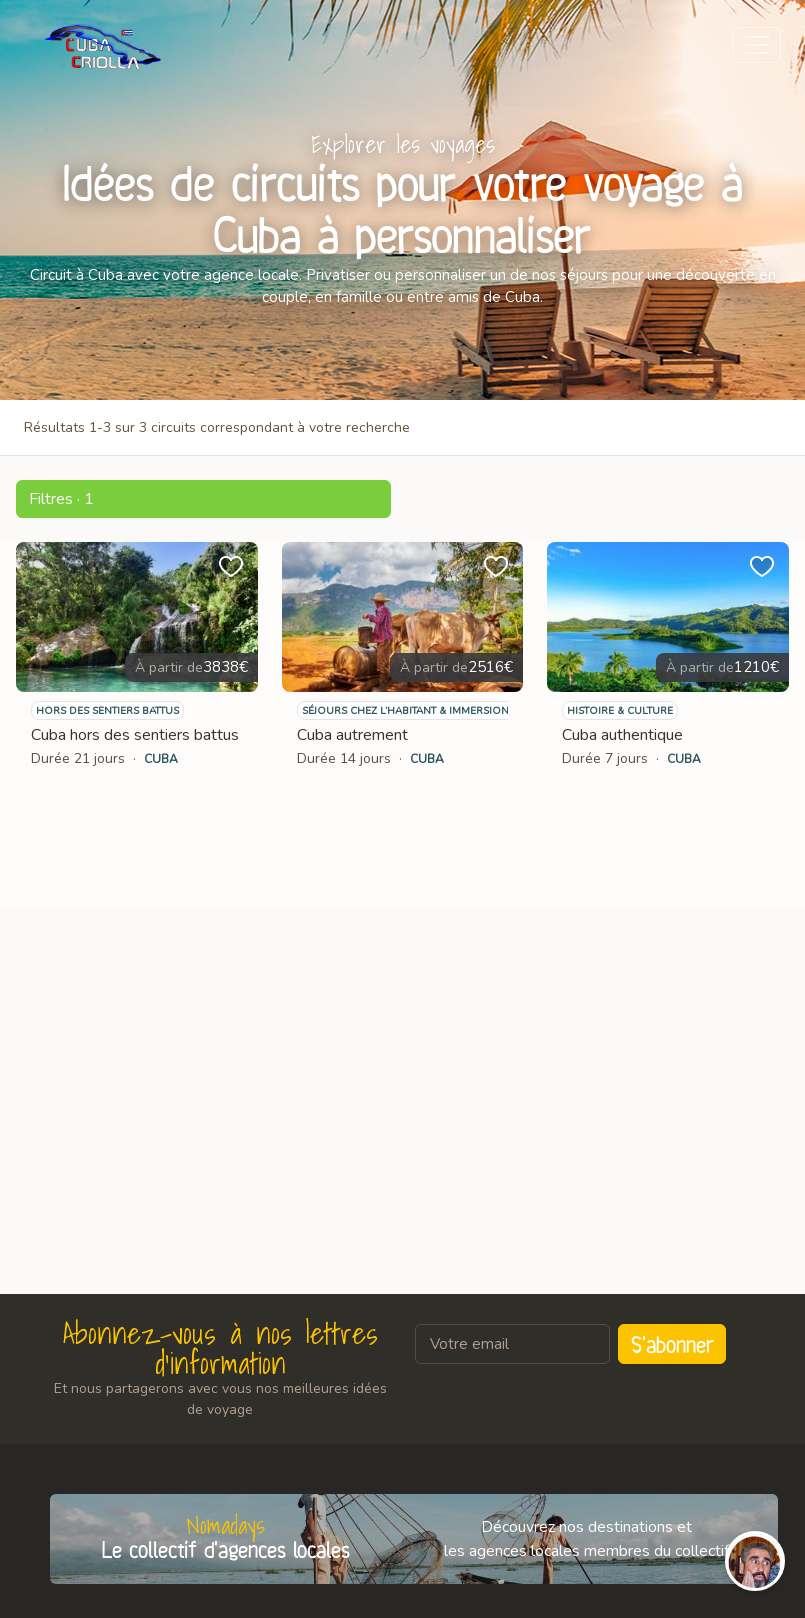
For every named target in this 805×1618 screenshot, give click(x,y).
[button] (203, 499)
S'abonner (672, 1344)
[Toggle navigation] (757, 45)
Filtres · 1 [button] (61, 499)
